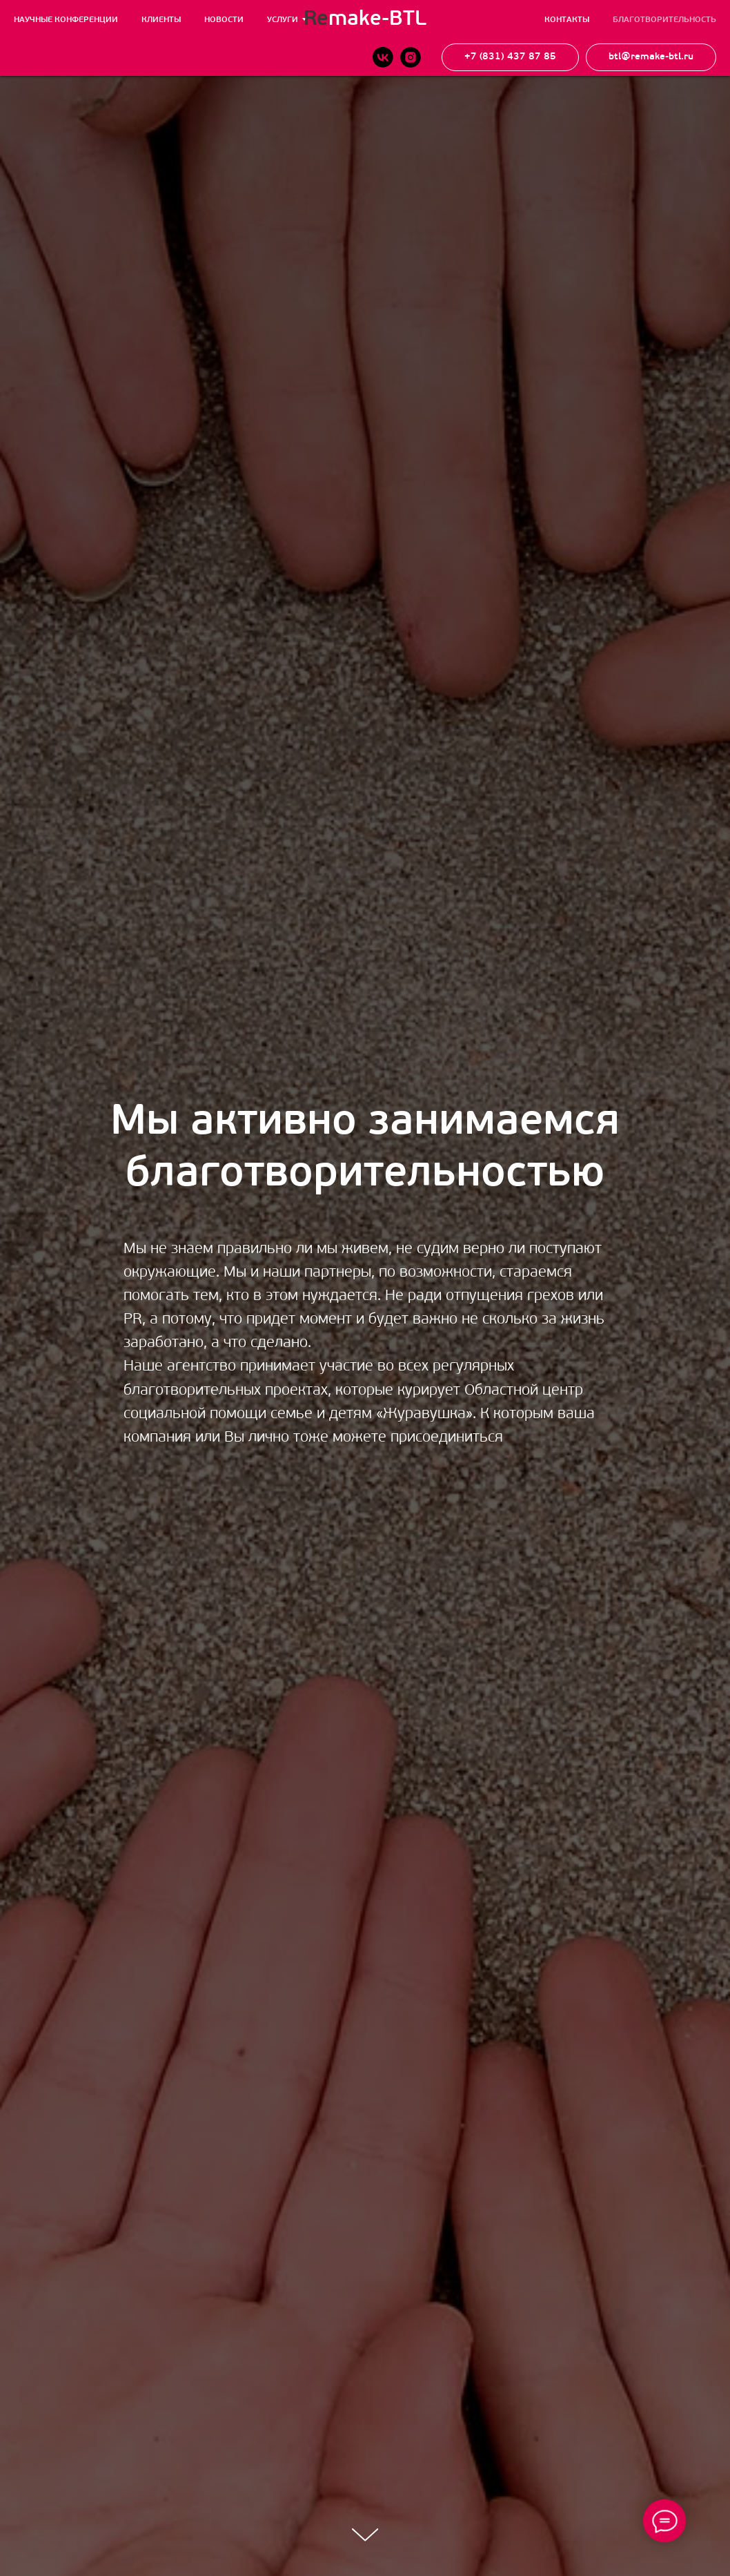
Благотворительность (664, 20)
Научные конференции (66, 20)
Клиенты (161, 20)
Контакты (566, 20)
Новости (224, 20)
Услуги (282, 20)
